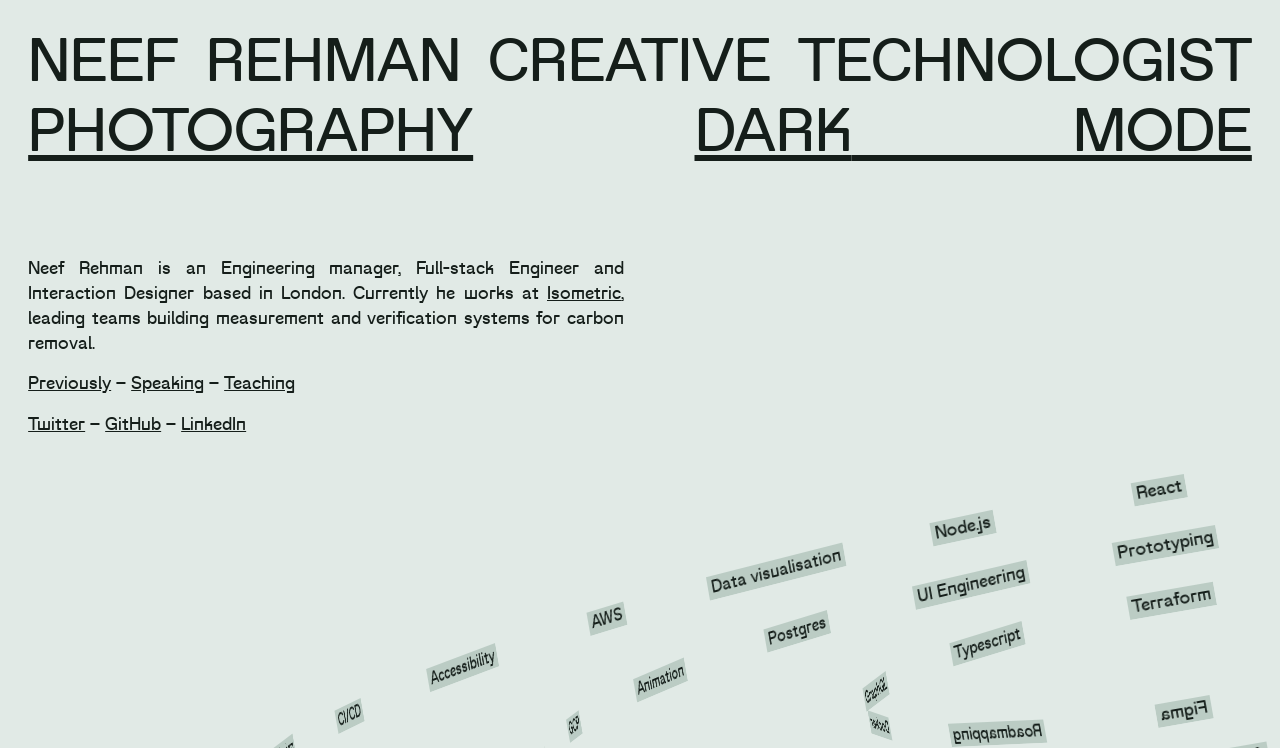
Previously (69, 383)
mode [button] (1052, 132)
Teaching (259, 383)
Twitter (56, 424)
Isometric (584, 293)
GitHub (133, 424)
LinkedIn (213, 424)
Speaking (167, 383)
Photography (250, 132)
